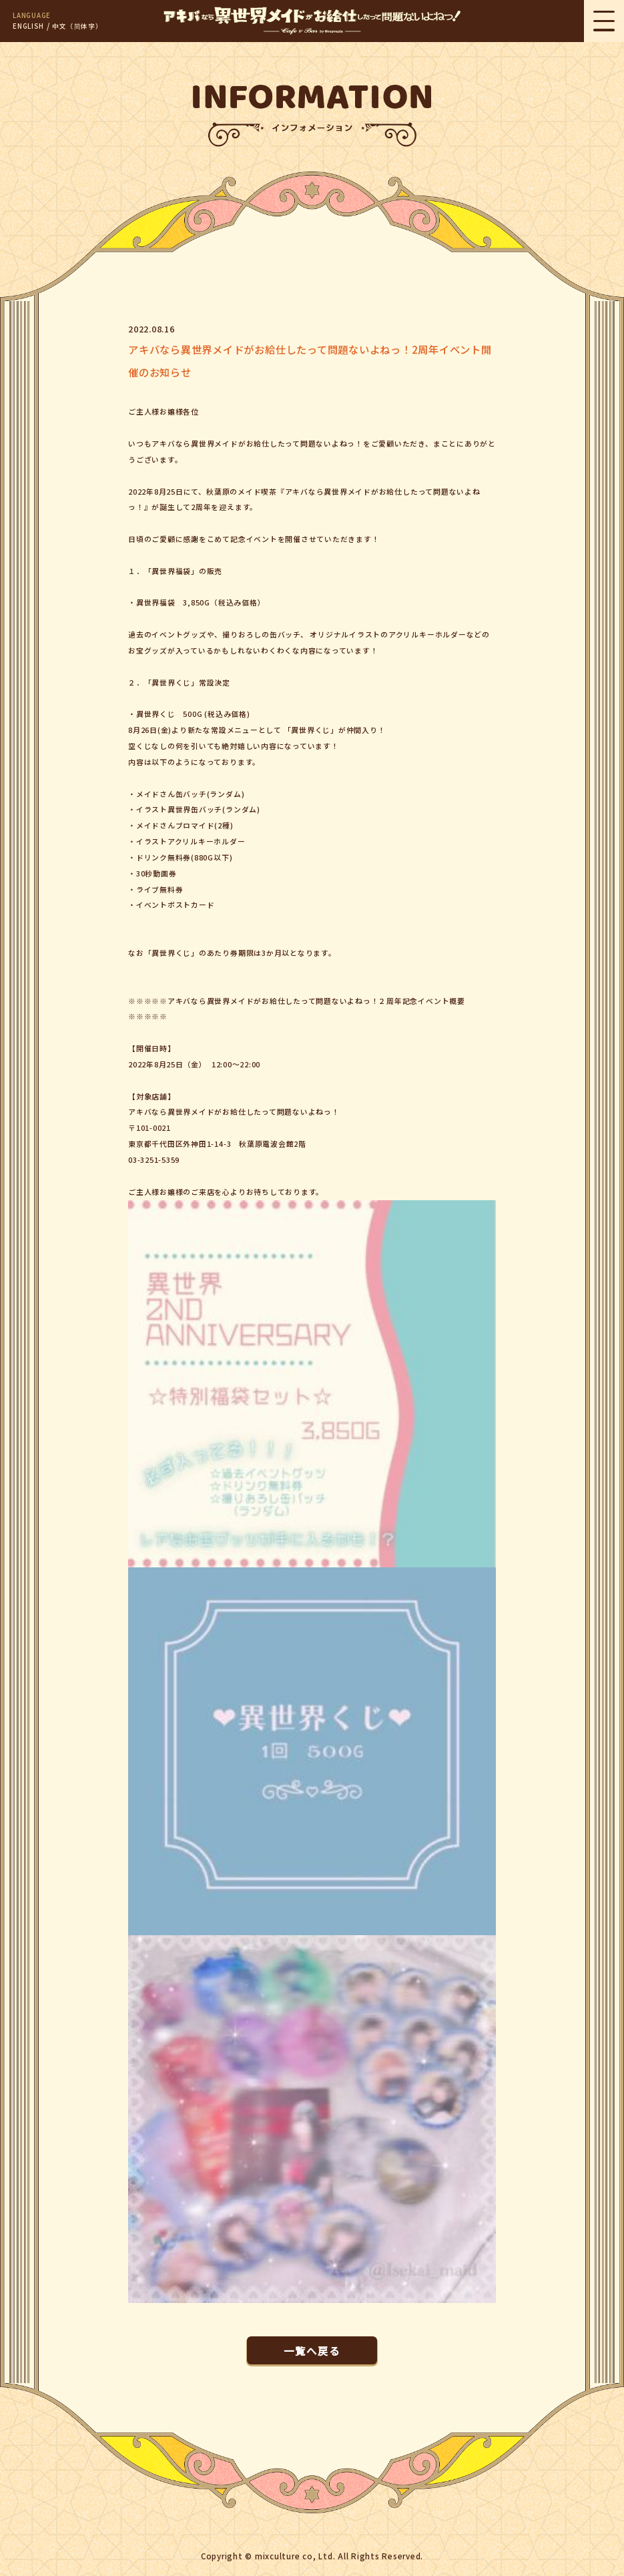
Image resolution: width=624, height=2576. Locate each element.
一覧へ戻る (312, 2350)
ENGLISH (28, 26)
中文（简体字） (77, 26)
